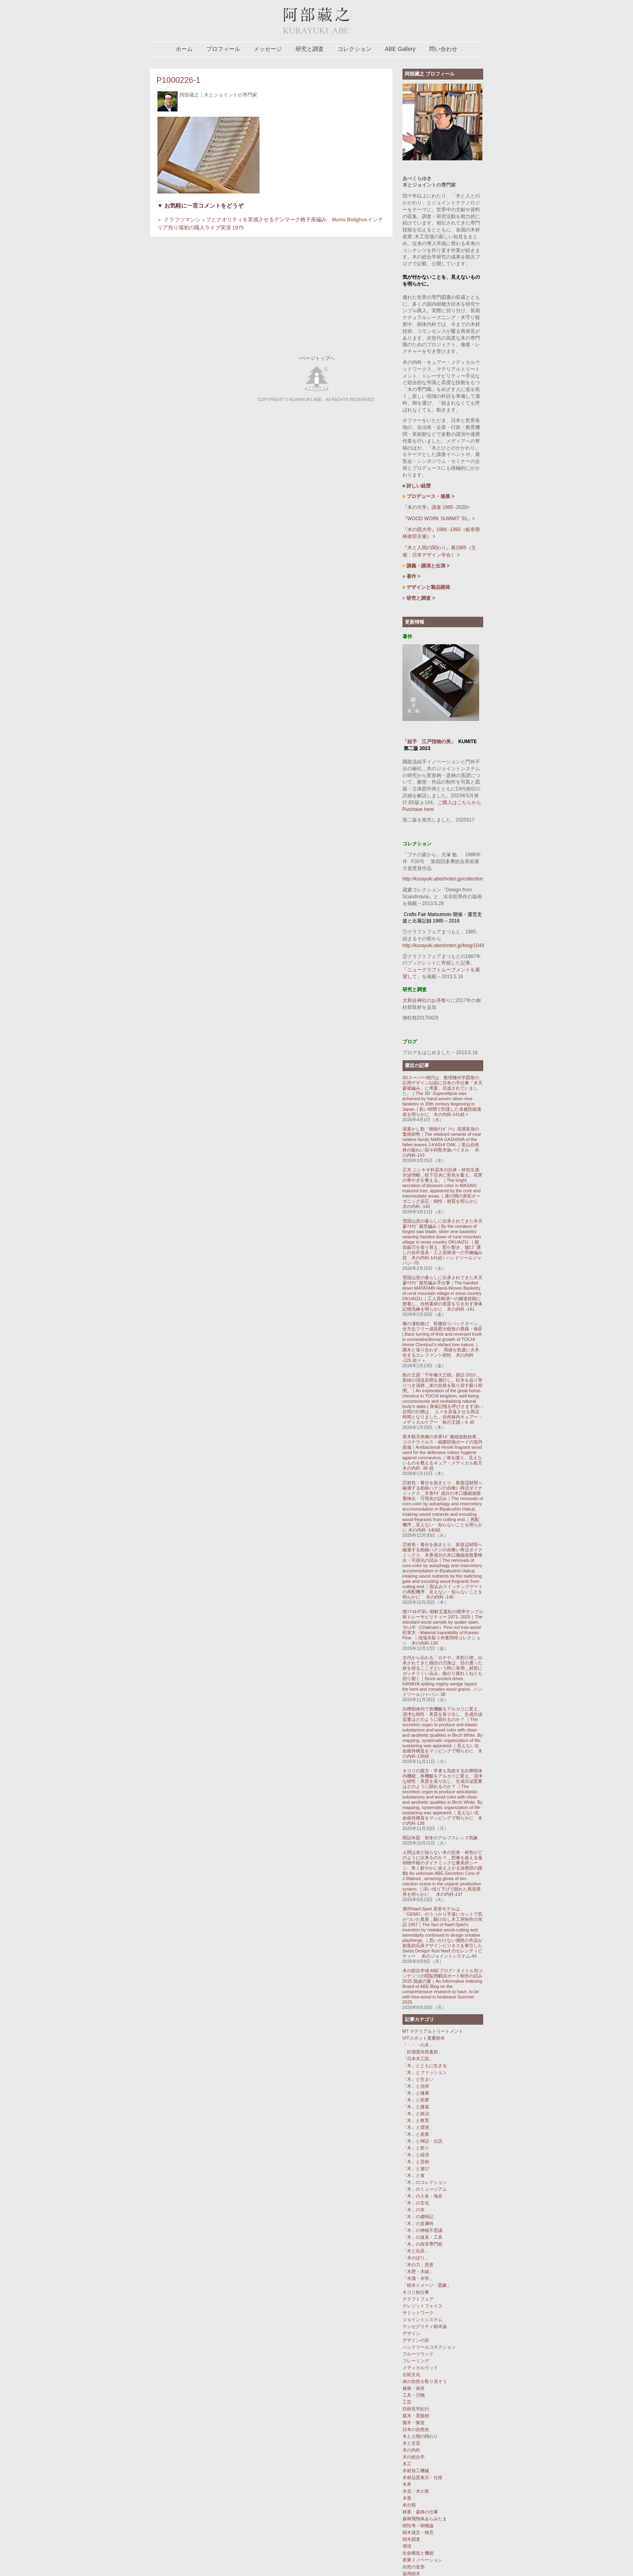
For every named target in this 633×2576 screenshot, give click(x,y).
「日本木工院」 (418, 2058)
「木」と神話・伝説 (422, 2141)
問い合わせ (443, 49)
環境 (406, 2546)
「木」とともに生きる (424, 2065)
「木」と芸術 (415, 2161)
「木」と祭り (415, 2147)
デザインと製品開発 (426, 587)
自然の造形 (413, 2566)
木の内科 (411, 2450)
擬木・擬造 (413, 2422)
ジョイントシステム (422, 2319)
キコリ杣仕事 (415, 2292)
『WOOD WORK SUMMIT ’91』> (438, 518)
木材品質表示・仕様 (422, 2477)
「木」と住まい (418, 2079)
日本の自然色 (415, 2429)
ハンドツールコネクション (429, 2347)
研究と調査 (310, 49)
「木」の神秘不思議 (422, 2230)
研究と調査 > (418, 598)
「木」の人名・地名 (422, 2196)
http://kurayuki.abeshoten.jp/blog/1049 (443, 945)
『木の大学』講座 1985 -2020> (436, 507)
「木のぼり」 (415, 2257)
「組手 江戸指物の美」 (429, 741)
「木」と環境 (415, 2127)
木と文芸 (411, 2443)
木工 (406, 2463)
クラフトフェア (418, 2299)
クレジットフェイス (422, 2305)
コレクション (354, 49)
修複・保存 (413, 2388)
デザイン (411, 2333)
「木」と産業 (415, 2134)
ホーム (184, 49)
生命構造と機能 (418, 2553)
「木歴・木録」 (418, 2271)
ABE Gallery (400, 49)
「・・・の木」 (418, 2044)
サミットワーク (418, 2312)
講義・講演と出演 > (426, 566)
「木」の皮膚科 (418, 2223)
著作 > (411, 576)
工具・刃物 (413, 2395)
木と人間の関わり (420, 2436)
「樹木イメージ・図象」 (426, 2285)
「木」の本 (413, 2209)
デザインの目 (415, 2340)
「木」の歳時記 (418, 2216)
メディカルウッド (420, 2367)
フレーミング (415, 2360)
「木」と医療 (415, 2099)
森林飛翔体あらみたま (424, 2518)
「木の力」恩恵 (418, 2264)
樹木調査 (411, 2539)
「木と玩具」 (415, 2250)
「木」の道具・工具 (422, 2237)
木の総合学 (413, 2456)
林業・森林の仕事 (420, 2511)
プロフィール (223, 49)
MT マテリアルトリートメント (432, 2031)
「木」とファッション (424, 2072)
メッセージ (268, 49)
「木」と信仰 (415, 2086)
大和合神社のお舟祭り (426, 1000)
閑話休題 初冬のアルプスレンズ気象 (442, 1837)
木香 (406, 2498)
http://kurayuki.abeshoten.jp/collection (442, 879)
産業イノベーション (422, 2559)
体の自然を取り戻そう (424, 2381)
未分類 (409, 2504)
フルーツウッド (418, 2353)
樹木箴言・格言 (418, 2532)
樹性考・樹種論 (418, 2525)
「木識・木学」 (418, 2278)
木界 (406, 2484)
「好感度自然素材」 (422, 2051)
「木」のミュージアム (424, 2189)
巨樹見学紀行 (415, 2408)
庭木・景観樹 (415, 2415)
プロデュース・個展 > (428, 496)
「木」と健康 (415, 2093)
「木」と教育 (415, 2120)
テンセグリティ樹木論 (424, 2326)
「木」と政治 (415, 2113)
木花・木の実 (415, 2491)
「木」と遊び (415, 2168)
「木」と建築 (415, 2106)
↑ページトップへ (316, 358)
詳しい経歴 (419, 486)
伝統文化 (411, 2374)
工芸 (406, 2402)
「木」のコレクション (424, 2182)
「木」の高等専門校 (422, 2244)
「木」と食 (413, 2175)
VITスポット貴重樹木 (423, 2038)
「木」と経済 (415, 2154)
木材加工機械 (415, 2470)
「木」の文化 (415, 2202)
